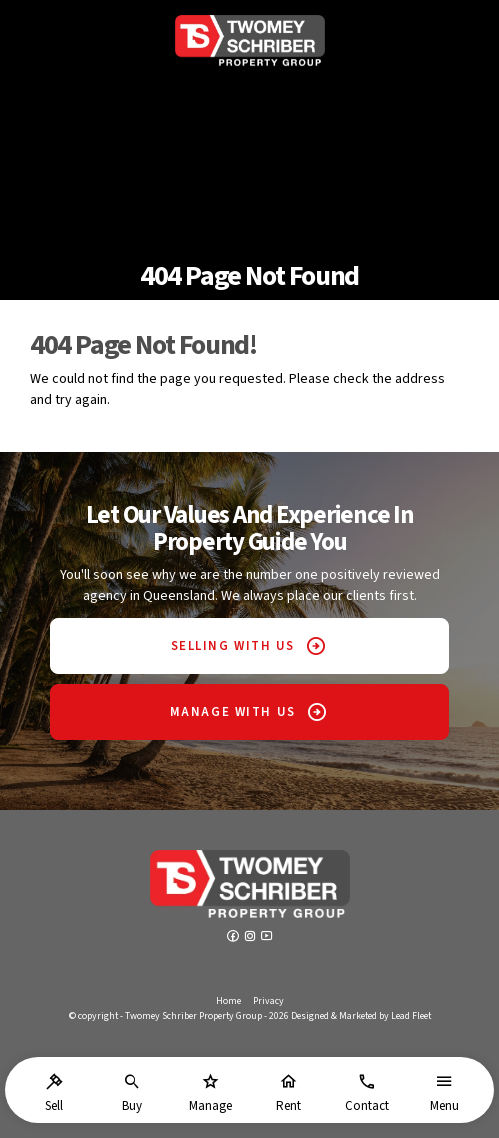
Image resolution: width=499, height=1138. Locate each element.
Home (228, 1001)
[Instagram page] (251, 938)
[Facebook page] (234, 938)
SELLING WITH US (233, 646)
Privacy (268, 1001)
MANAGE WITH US (233, 712)
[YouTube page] (267, 938)
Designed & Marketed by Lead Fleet (361, 1016)
